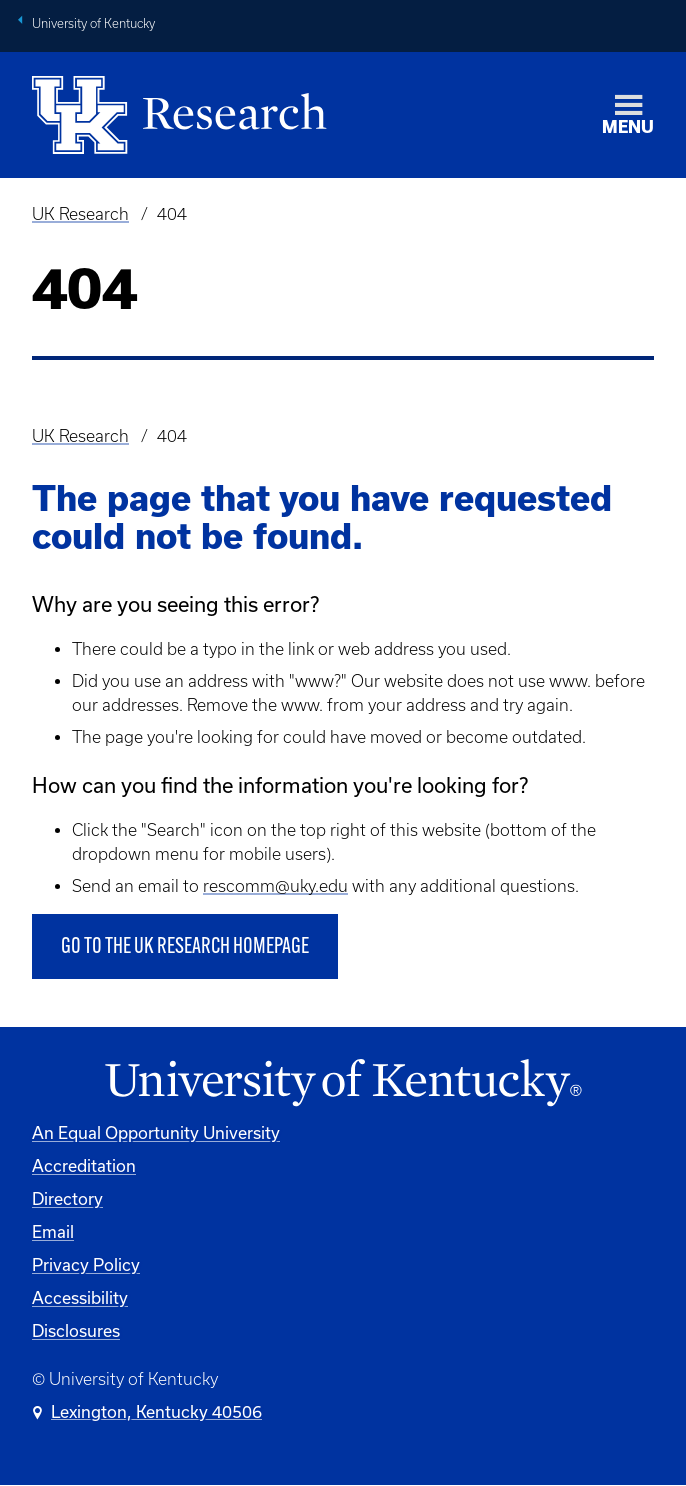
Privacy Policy (86, 1264)
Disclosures (76, 1330)
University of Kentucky (93, 23)
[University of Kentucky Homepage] (343, 1083)
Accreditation (84, 1165)
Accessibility (80, 1297)
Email (53, 1231)
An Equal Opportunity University (156, 1132)
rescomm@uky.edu (275, 886)
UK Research (80, 214)
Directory (67, 1198)
